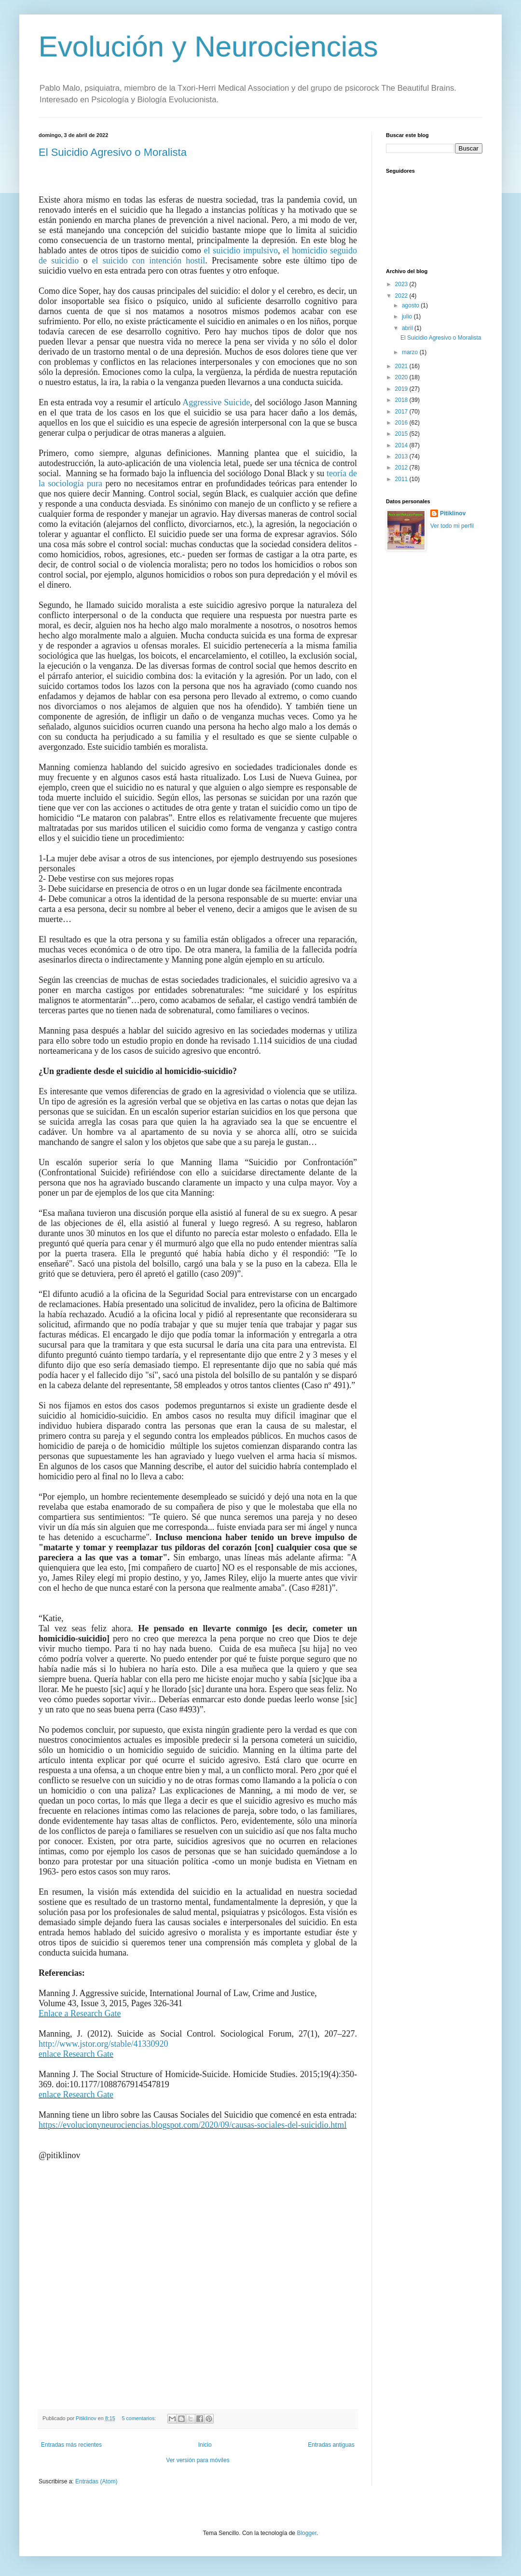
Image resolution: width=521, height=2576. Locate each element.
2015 (402, 433)
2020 (402, 377)
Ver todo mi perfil (452, 526)
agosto (411, 305)
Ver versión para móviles (197, 2460)
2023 (402, 284)
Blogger (306, 2533)
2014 (402, 445)
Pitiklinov (453, 513)
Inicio (205, 2444)
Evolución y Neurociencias (208, 46)
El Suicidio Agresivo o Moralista (113, 152)
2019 (402, 389)
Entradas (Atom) (96, 2481)
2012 (402, 467)
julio (408, 316)
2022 (402, 295)
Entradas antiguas (331, 2444)
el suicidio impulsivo (241, 250)
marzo (411, 352)
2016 (402, 422)
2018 (402, 400)
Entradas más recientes (71, 2444)
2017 (402, 411)
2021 (402, 366)
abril (408, 328)
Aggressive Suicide (216, 402)
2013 (402, 456)
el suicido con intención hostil (149, 260)
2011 (402, 479)
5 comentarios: (139, 2418)
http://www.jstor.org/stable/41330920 (103, 2044)
